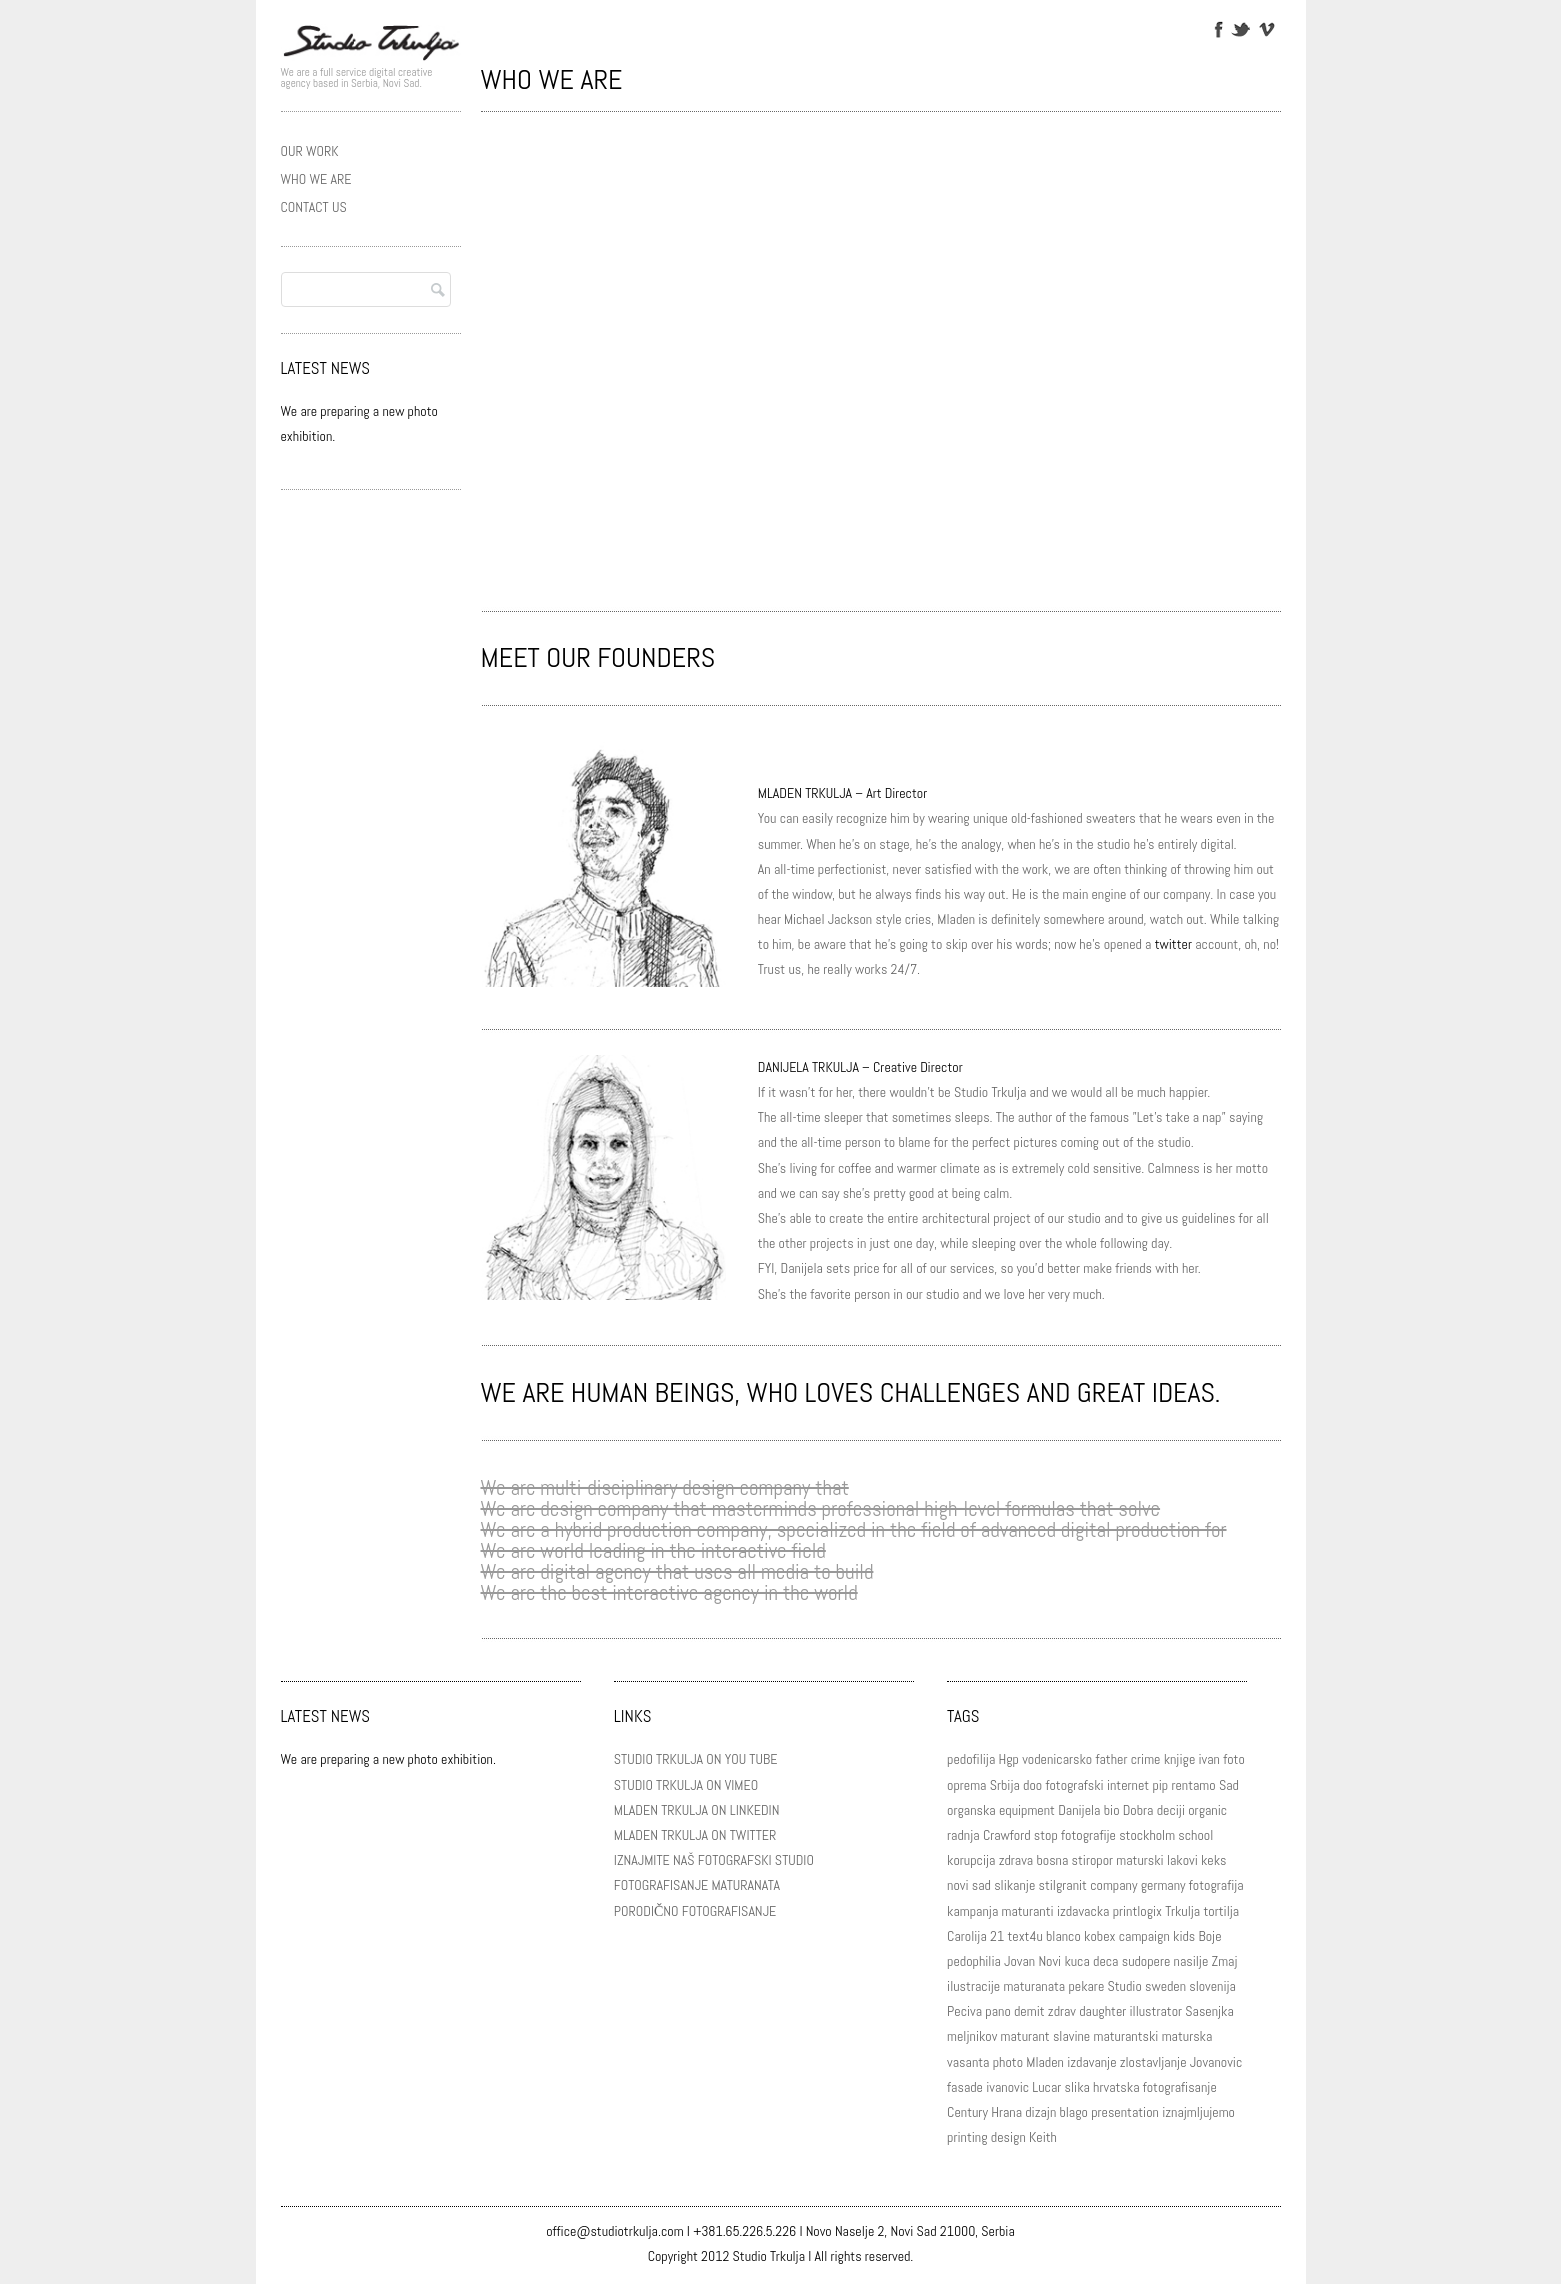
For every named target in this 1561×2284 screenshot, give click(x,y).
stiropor (1092, 1860)
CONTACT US (314, 207)
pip (1160, 1785)
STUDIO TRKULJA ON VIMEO (686, 1785)
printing (967, 2137)
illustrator (1156, 2011)
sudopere (1146, 1961)
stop (1046, 1835)
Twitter (1240, 28)
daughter (1102, 2011)
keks (1214, 1860)
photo (1008, 2062)
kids (1184, 1936)
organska (971, 1810)
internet (1128, 1785)
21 (997, 1936)
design (1008, 2137)
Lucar (1046, 2087)
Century (967, 2112)
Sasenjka (1209, 2011)
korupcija (971, 1860)
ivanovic (1007, 2087)
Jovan (1019, 1961)
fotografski (1074, 1785)
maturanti (1027, 1911)
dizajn (1040, 2112)
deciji (1171, 1810)
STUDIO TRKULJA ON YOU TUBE (696, 1759)
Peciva (964, 2011)
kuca (1076, 1961)
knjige (1180, 1759)
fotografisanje (1180, 2087)
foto (1234, 1759)
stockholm (1147, 1835)
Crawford (1007, 1835)
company (1113, 1885)
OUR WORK (310, 151)
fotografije (1088, 1835)
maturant (1025, 2036)
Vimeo (1265, 28)
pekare (1086, 1986)
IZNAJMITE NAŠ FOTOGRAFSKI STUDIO (714, 1860)
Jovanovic (1216, 2062)
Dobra (1138, 1810)
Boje (1210, 1936)
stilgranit (1062, 1885)
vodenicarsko (1057, 1759)
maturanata (1034, 1986)
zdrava (1016, 1860)
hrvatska (1116, 2087)
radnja (963, 1835)
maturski (1139, 1860)
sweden (1165, 1986)
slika (1077, 2087)
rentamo (1193, 1785)
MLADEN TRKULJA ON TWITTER (695, 1835)
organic (1207, 1810)
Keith (1043, 2137)
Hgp (1008, 1759)
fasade (965, 2087)
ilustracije (973, 1986)
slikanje (1014, 1885)
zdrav (1062, 2011)
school (1195, 1835)
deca (1105, 1961)
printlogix (1137, 1911)
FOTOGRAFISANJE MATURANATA (697, 1885)
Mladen (1045, 2062)
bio (1112, 1810)
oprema (966, 1785)
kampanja (972, 1911)
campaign (1144, 1936)
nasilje (1191, 1961)
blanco (1063, 1936)
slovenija (1212, 1986)
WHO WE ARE (316, 179)
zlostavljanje (1153, 2062)
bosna (1052, 1860)
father (1111, 1759)
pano (997, 2011)
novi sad (969, 1885)
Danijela (1079, 1810)
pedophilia (974, 1961)
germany (1163, 1885)
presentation (1125, 2112)
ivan (1209, 1759)
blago (1074, 2112)
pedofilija (971, 1759)
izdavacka (1083, 1911)
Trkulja (1182, 1911)
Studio (1124, 1986)
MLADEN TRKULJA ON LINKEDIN (697, 1810)
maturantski (1125, 2036)
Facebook (1217, 28)
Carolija (967, 1936)
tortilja (1221, 1911)
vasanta (968, 2062)
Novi (1049, 1961)
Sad (1229, 1785)
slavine (1071, 2036)
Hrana (1006, 2112)
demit (1029, 2011)
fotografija (1216, 1885)
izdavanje (1091, 2062)
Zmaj (1225, 1961)
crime (1146, 1759)
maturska (1187, 2036)
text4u (1024, 1936)
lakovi (1182, 1860)
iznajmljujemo (1198, 2112)
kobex (1099, 1936)
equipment (1027, 1810)
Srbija (1005, 1785)
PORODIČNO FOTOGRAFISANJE (695, 1911)
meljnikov (972, 2036)
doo (1032, 1785)
